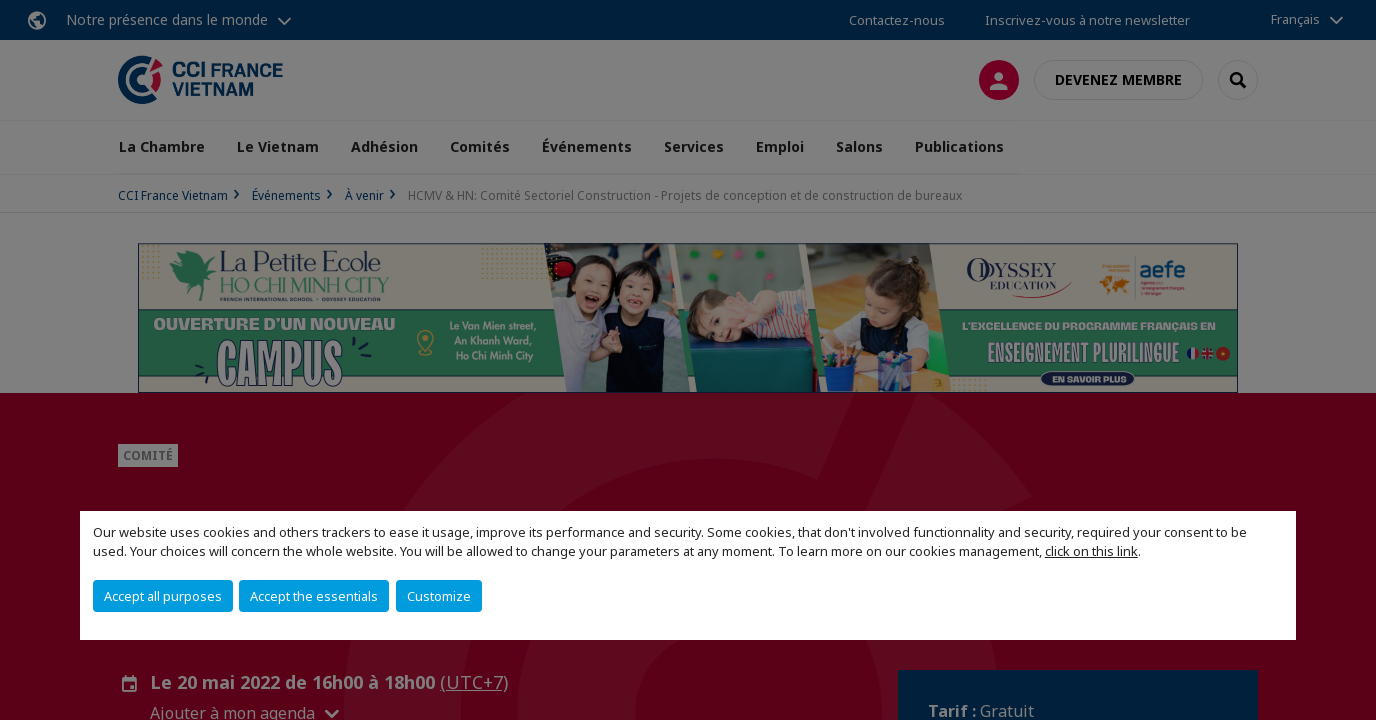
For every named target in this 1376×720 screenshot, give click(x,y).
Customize (439, 596)
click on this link (1091, 551)
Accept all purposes (163, 596)
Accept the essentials (314, 596)
